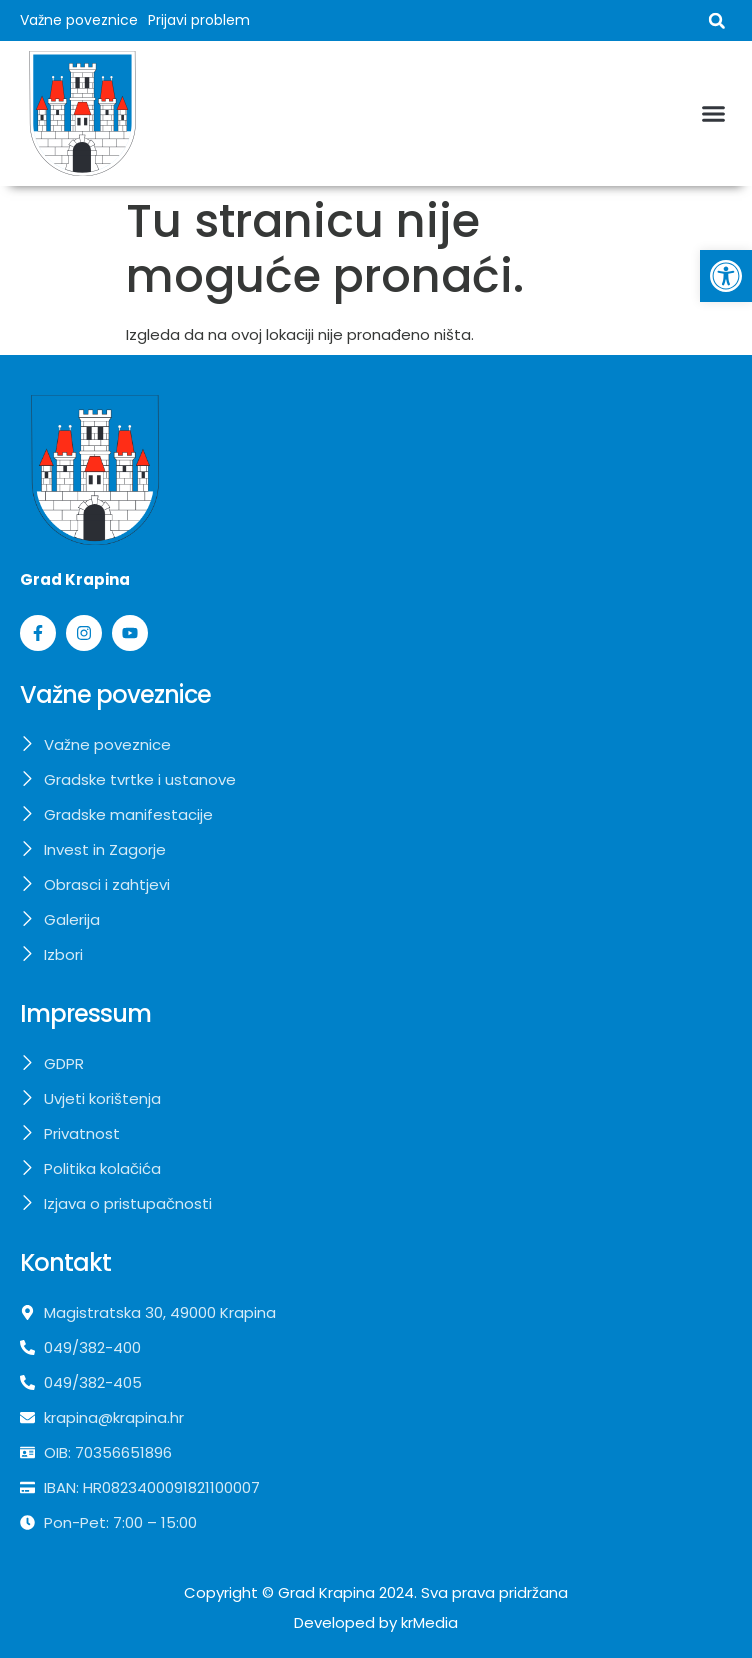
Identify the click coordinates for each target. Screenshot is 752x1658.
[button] (717, 21)
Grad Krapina (326, 1592)
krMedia (429, 1622)
